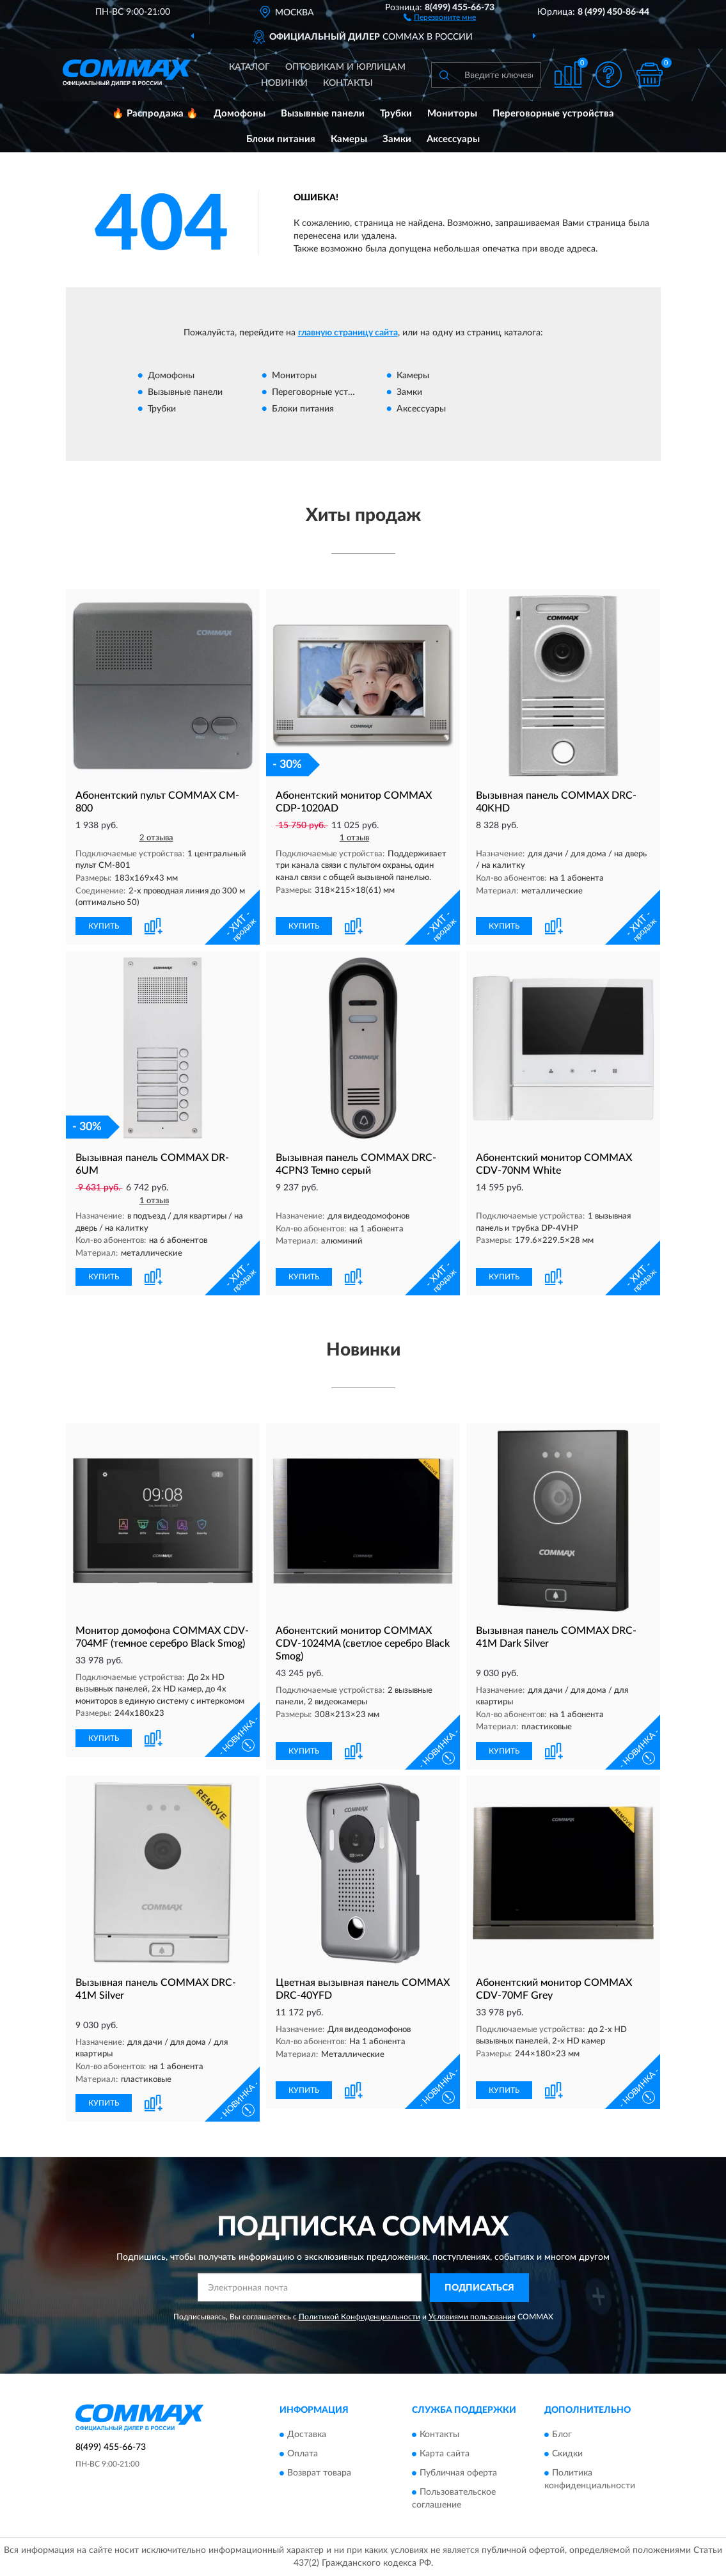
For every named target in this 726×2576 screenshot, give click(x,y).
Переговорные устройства (553, 113)
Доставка (306, 2434)
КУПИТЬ (103, 926)
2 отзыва (156, 838)
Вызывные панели (323, 113)
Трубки (396, 113)
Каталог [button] (249, 67)
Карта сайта (445, 2453)
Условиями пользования (472, 2317)
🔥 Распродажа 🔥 (155, 113)
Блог (562, 2434)
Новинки (284, 83)
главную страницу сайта (348, 332)
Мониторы (452, 113)
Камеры (349, 139)
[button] (440, 16)
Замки (397, 139)
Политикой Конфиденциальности (359, 2317)
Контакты (348, 83)
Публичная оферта (458, 2472)
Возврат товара (319, 2472)
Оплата (302, 2453)
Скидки (567, 2453)
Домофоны (239, 113)
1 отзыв (354, 838)
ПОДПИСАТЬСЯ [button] (479, 2288)
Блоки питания (280, 139)
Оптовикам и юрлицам (345, 67)
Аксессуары (453, 139)
